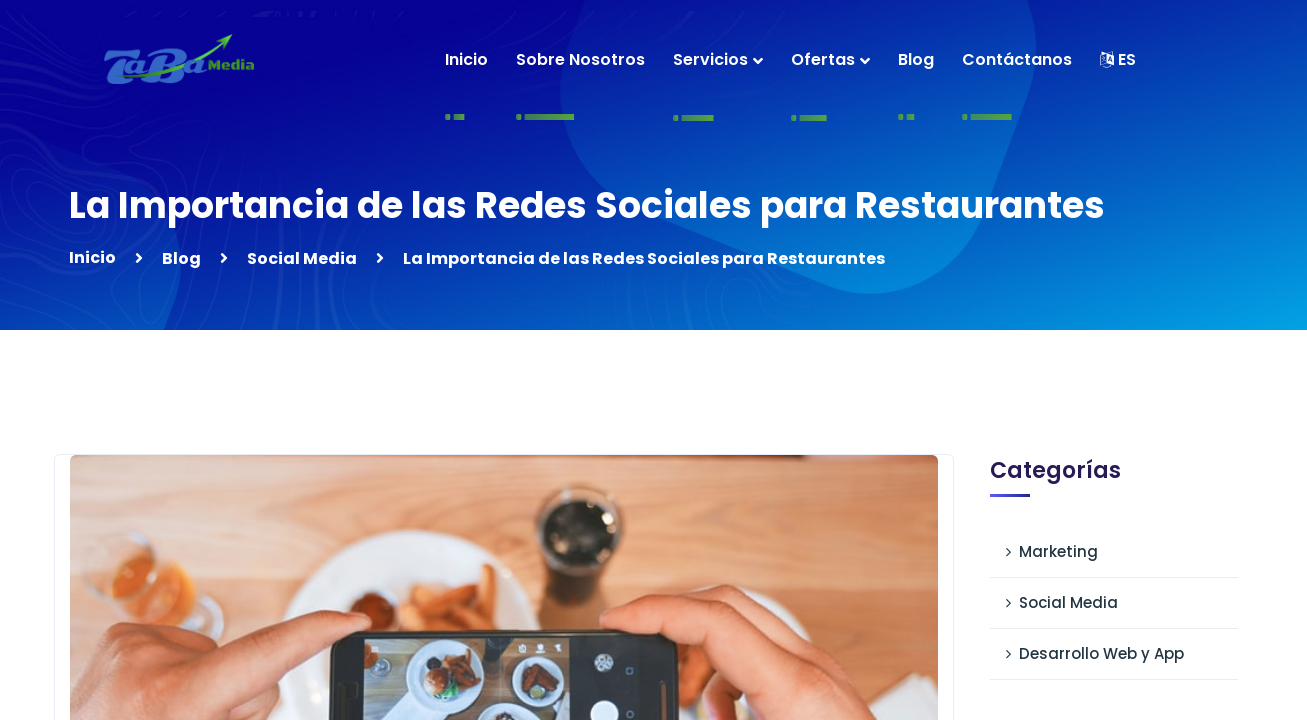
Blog (181, 258)
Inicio (92, 257)
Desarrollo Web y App (1101, 653)
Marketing (1058, 551)
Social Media (302, 258)
